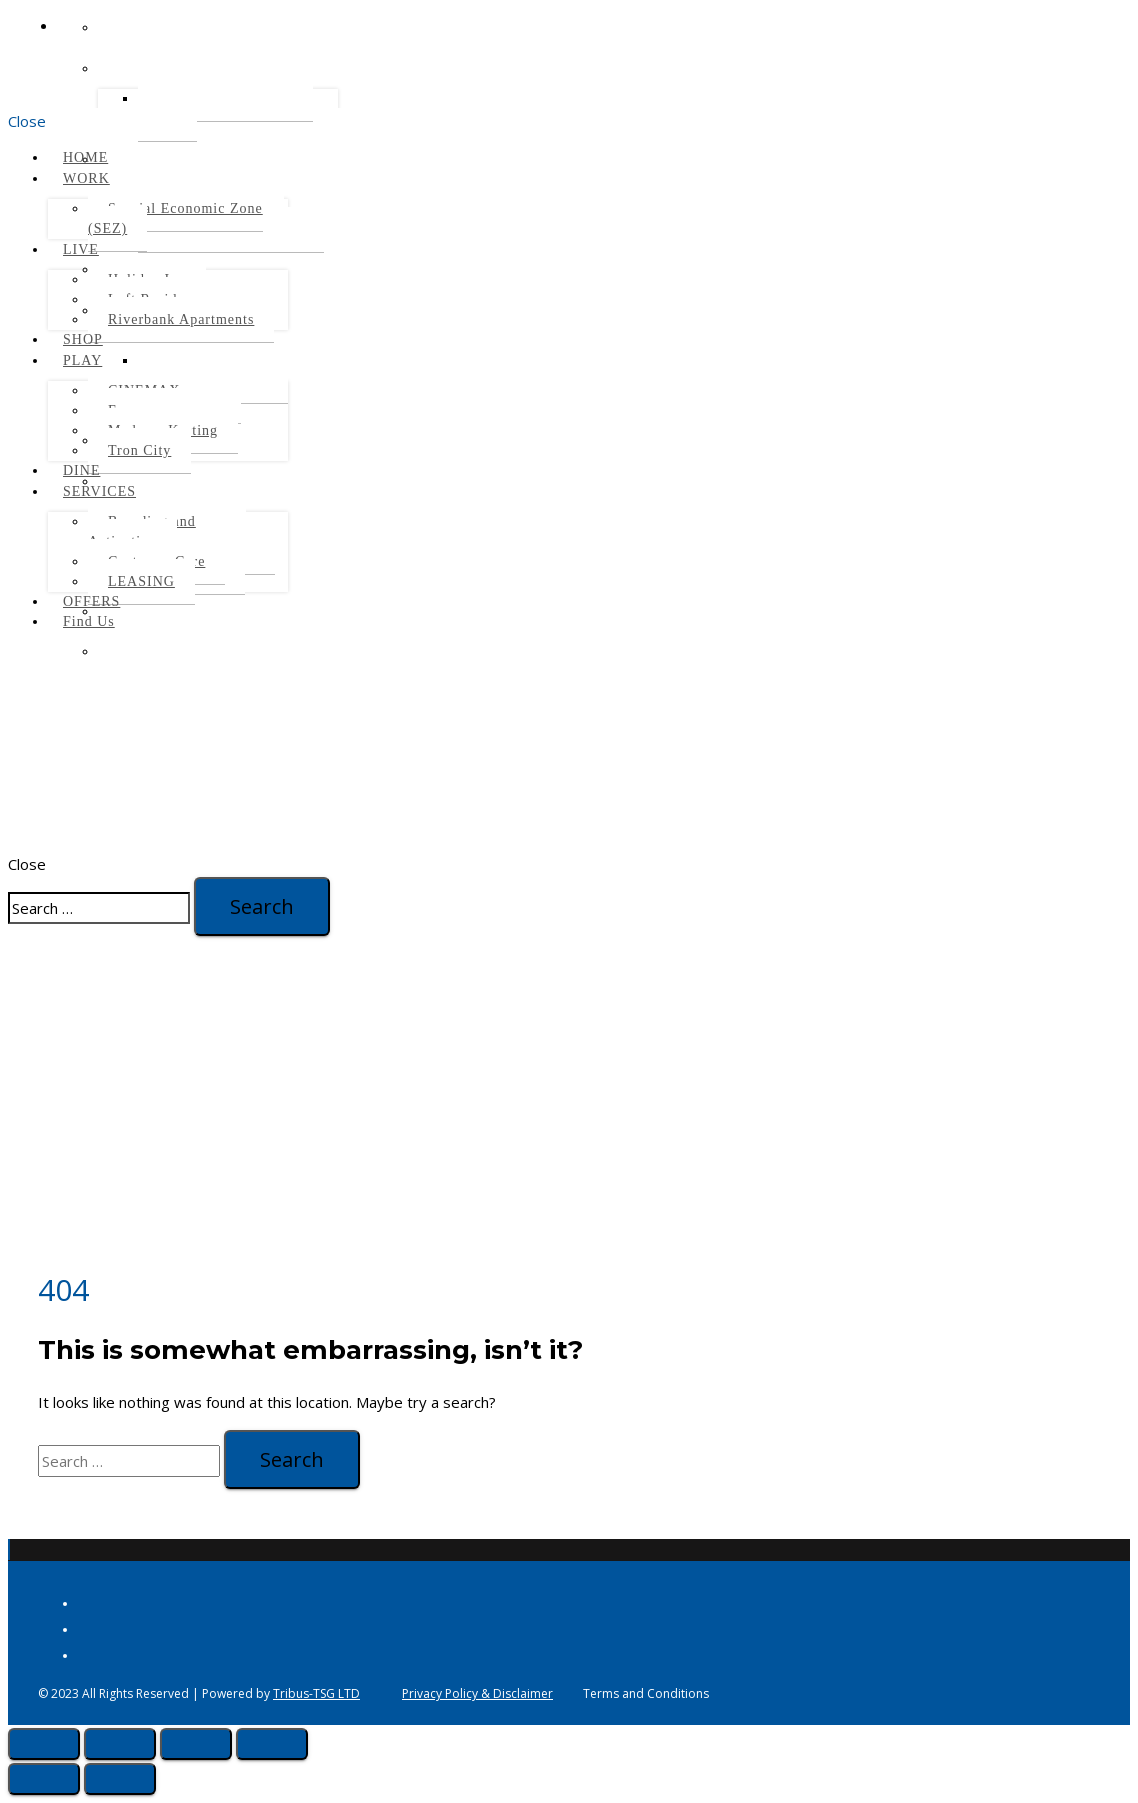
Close (27, 121)
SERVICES (99, 491)
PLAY (82, 360)
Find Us (89, 621)
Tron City (139, 450)
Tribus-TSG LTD (316, 1693)
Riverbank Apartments (181, 319)
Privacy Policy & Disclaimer (477, 1693)
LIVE (81, 249)
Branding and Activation (142, 531)
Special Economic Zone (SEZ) (175, 218)
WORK (86, 178)
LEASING (141, 581)
